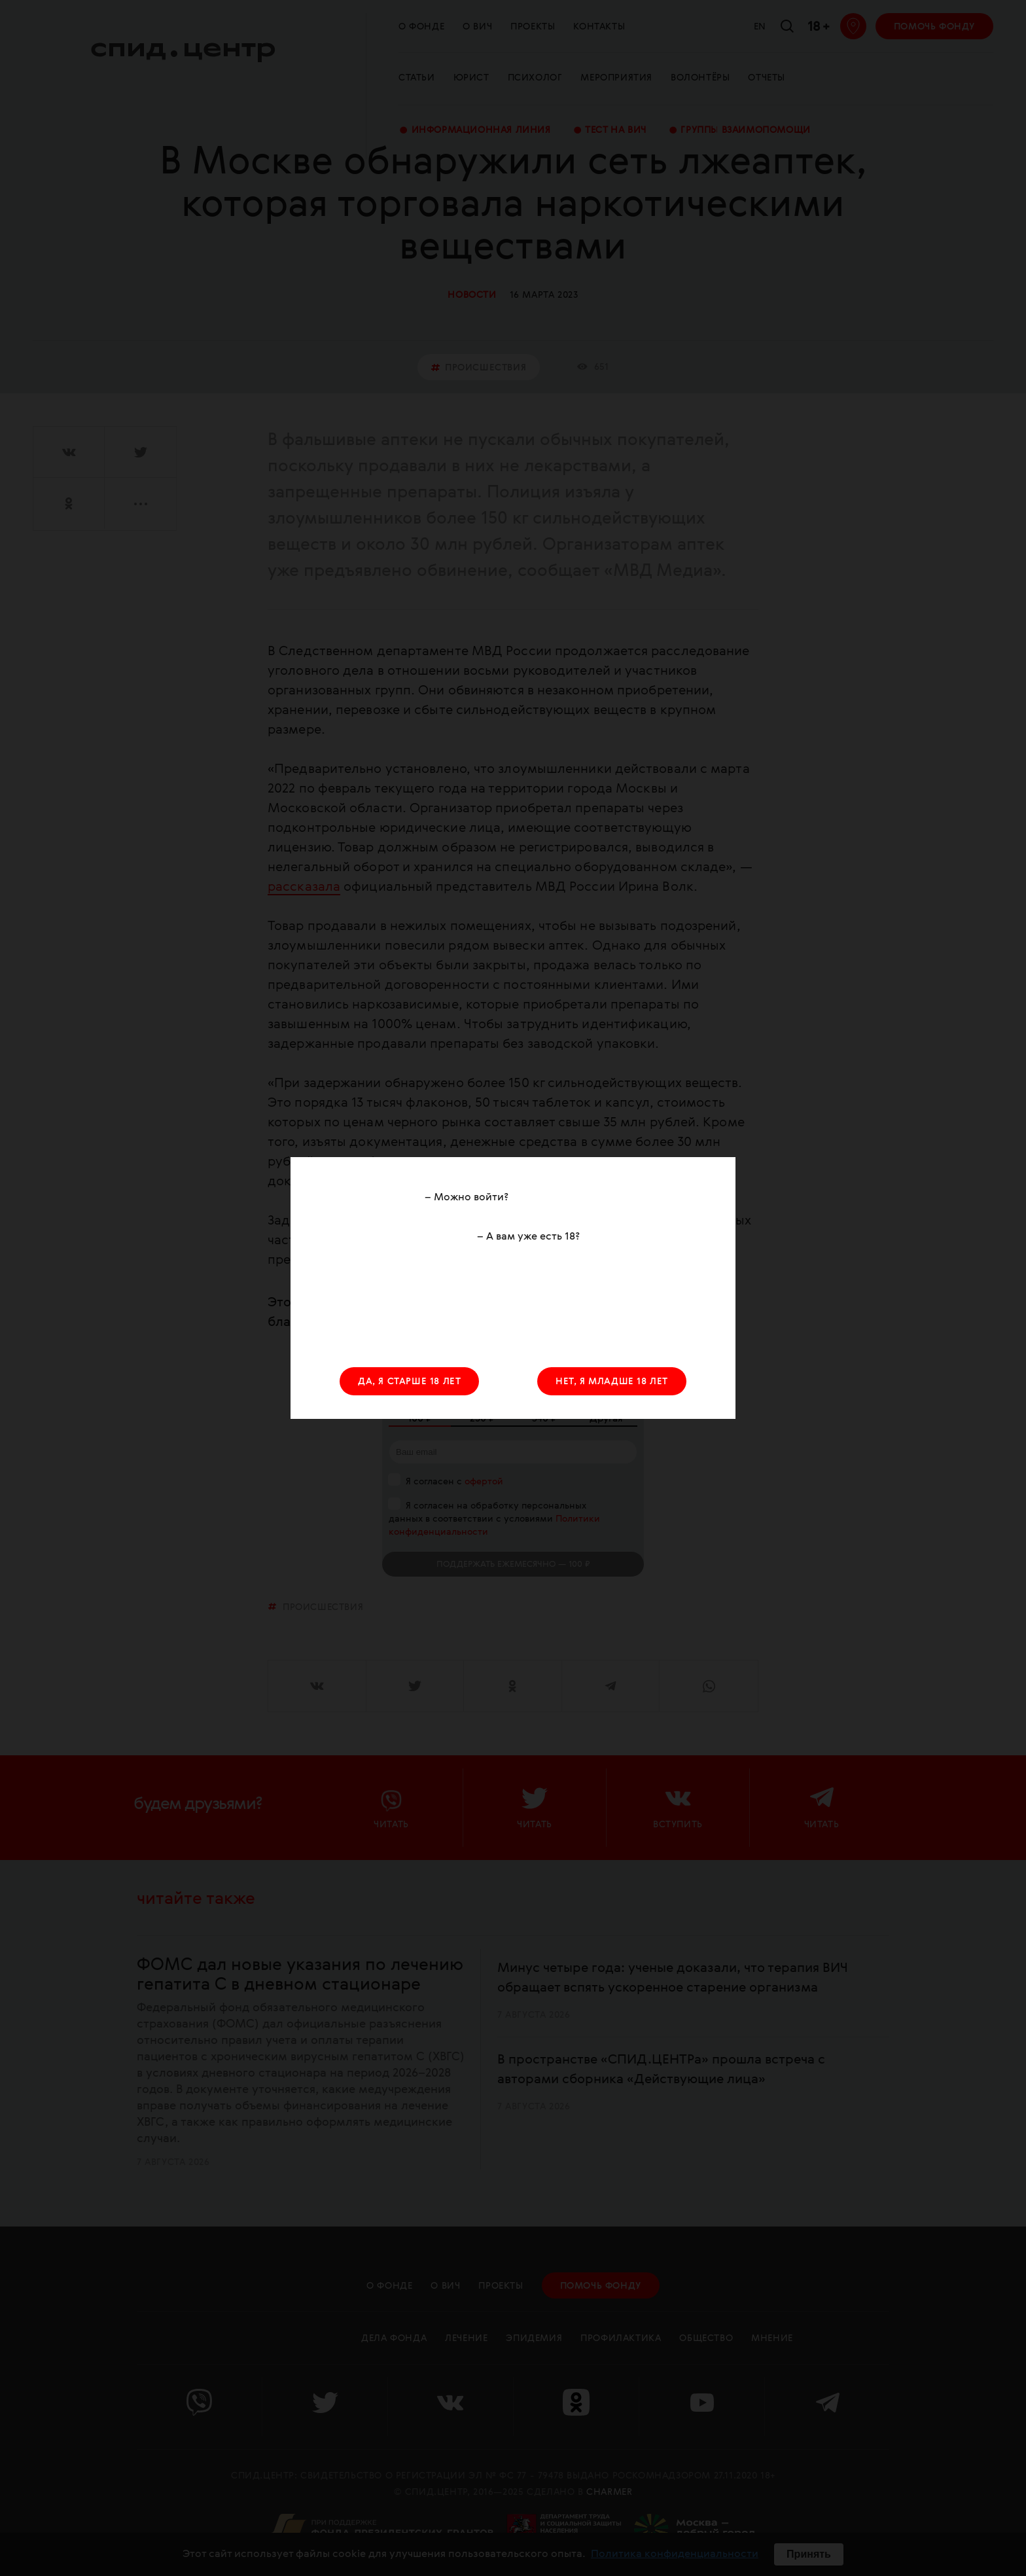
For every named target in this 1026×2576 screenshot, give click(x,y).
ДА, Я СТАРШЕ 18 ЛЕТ (409, 1381)
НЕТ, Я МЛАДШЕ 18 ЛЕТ (612, 1381)
